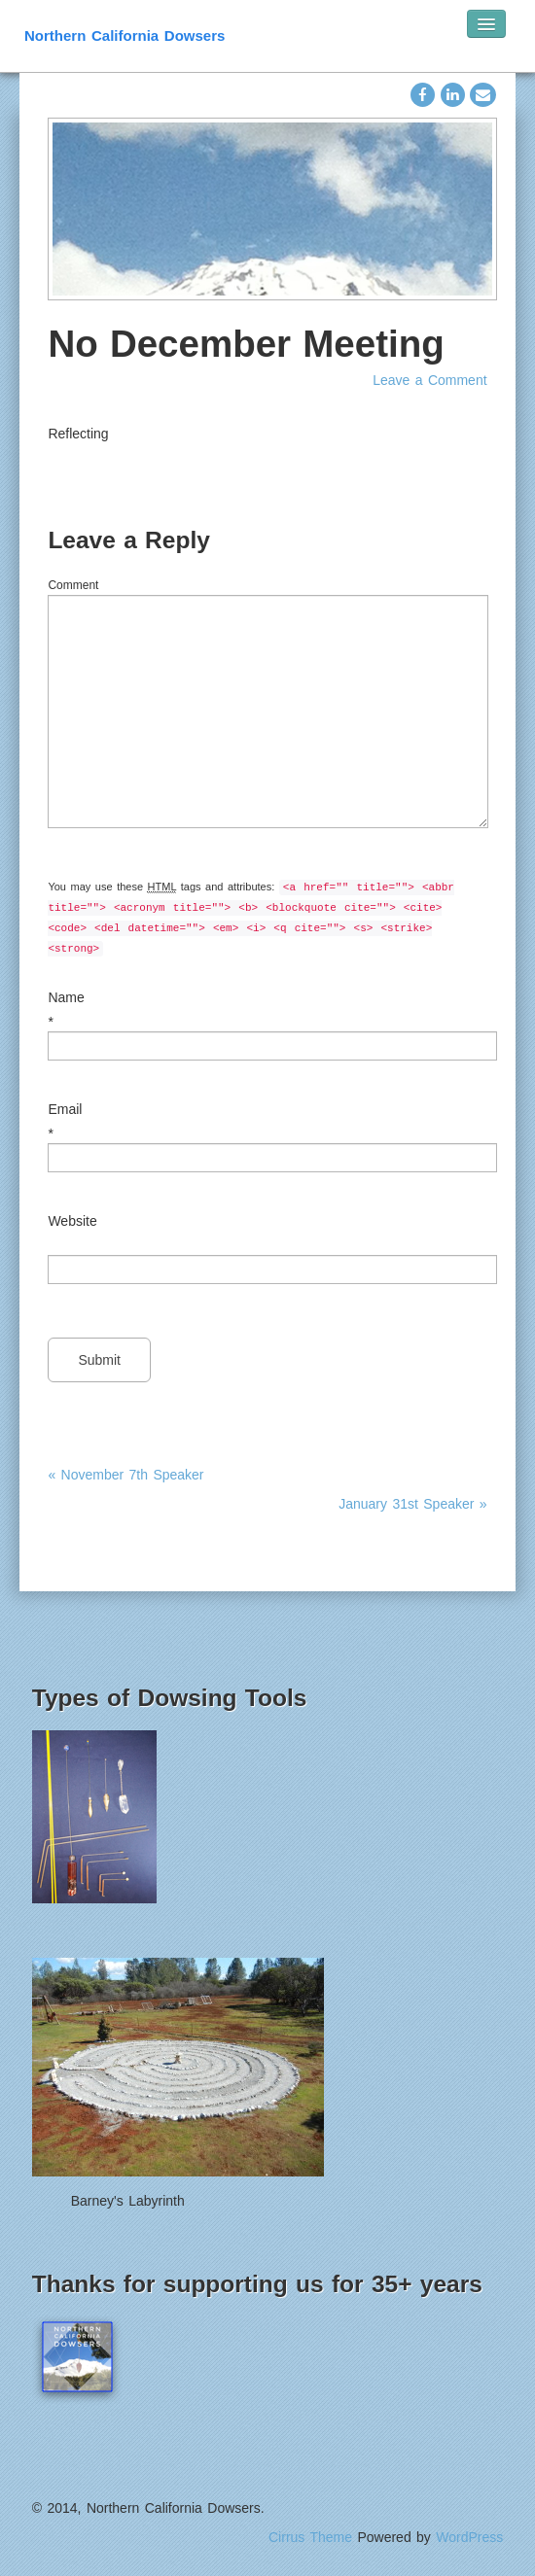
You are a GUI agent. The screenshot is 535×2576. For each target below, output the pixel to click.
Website (72, 1221)
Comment (73, 585)
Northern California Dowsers (124, 35)
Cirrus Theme (310, 2537)
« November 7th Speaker (125, 1474)
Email (65, 1109)
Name (66, 997)
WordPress (469, 2537)
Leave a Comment (429, 380)
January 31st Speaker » (412, 1504)
